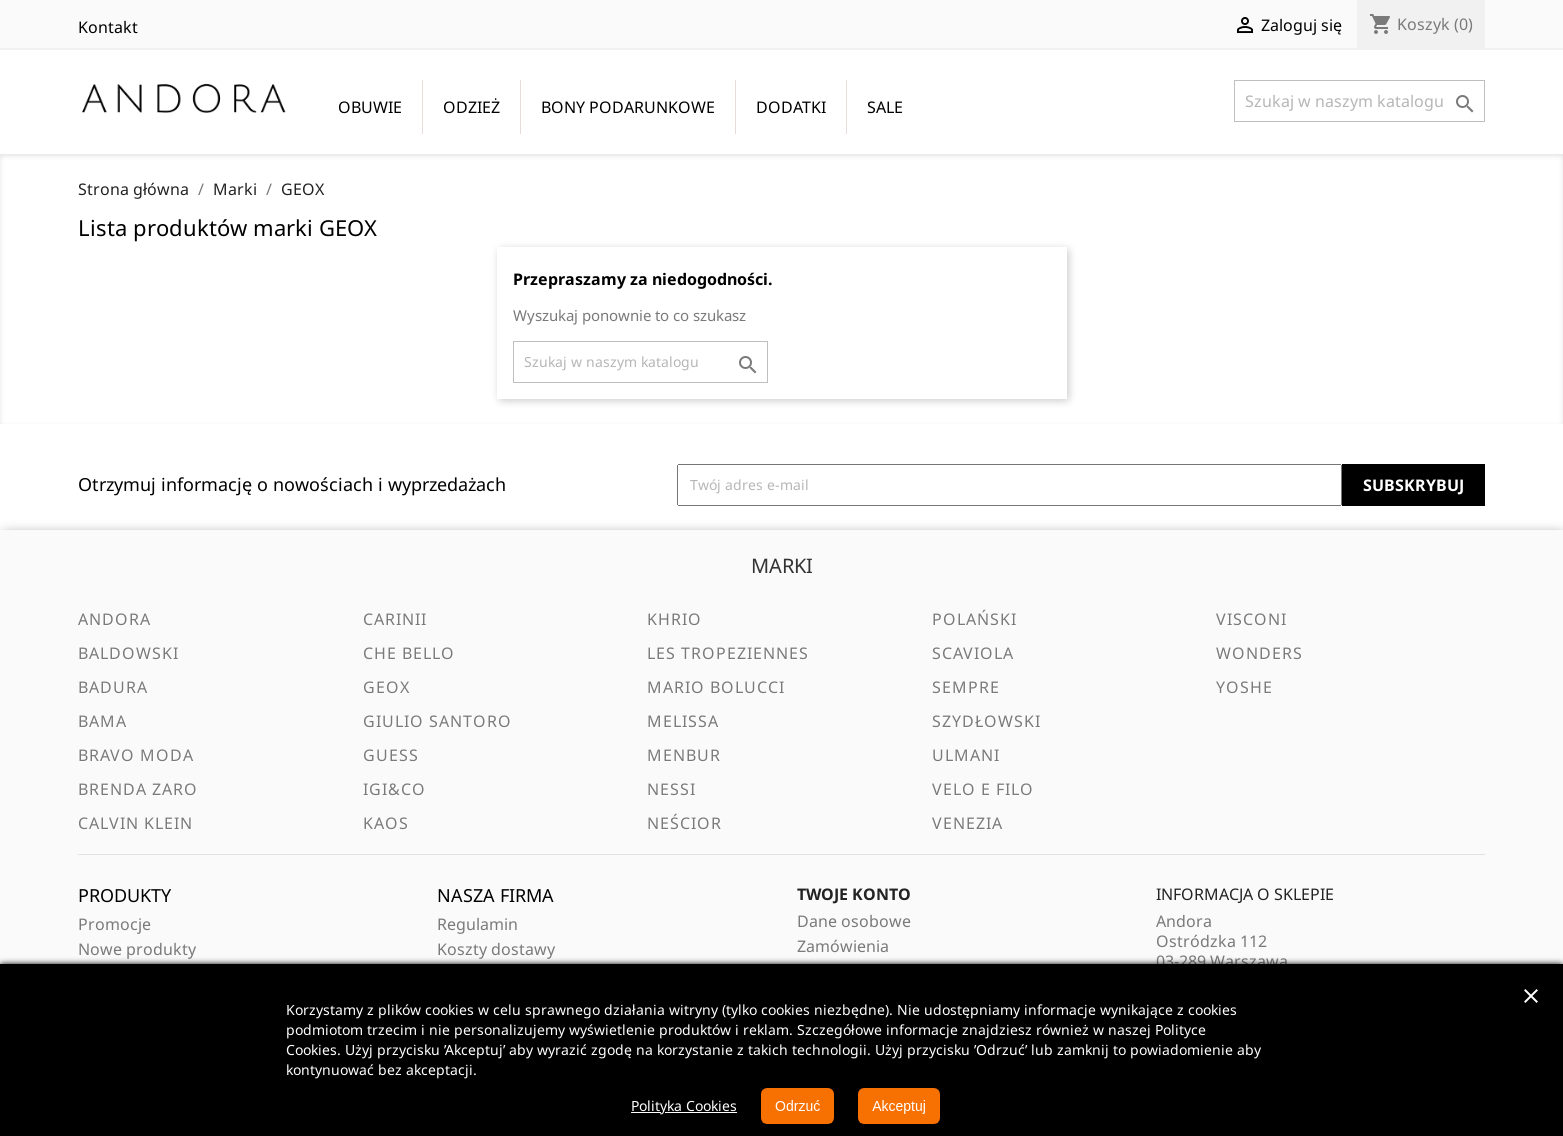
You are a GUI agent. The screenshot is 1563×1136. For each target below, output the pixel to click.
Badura (113, 687)
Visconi (1251, 619)
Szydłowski (986, 721)
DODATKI (791, 107)
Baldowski (128, 653)
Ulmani (966, 755)
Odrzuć (797, 1106)
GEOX (386, 687)
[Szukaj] (1359, 101)
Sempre (966, 687)
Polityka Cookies (684, 1105)
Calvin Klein (135, 823)
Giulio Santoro (437, 721)
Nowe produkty (137, 949)
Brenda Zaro (138, 789)
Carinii (395, 619)
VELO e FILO (983, 789)
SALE (885, 107)
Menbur (684, 755)
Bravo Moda (136, 755)
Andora (114, 619)
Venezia (967, 823)
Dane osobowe (854, 921)
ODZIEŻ (471, 107)
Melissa (683, 721)
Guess (391, 755)
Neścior (684, 823)
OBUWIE (370, 107)
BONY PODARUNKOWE (628, 107)
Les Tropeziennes (728, 653)
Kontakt (108, 27)
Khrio (674, 619)
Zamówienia (843, 946)
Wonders (1259, 653)
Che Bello (409, 653)
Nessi (671, 789)
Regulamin (477, 924)
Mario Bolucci (716, 687)
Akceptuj (899, 1106)
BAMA (102, 721)
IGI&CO (394, 789)
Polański (974, 619)
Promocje (114, 924)
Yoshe (1244, 687)
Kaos (386, 823)
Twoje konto (854, 894)
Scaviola (973, 653)
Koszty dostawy (496, 949)
